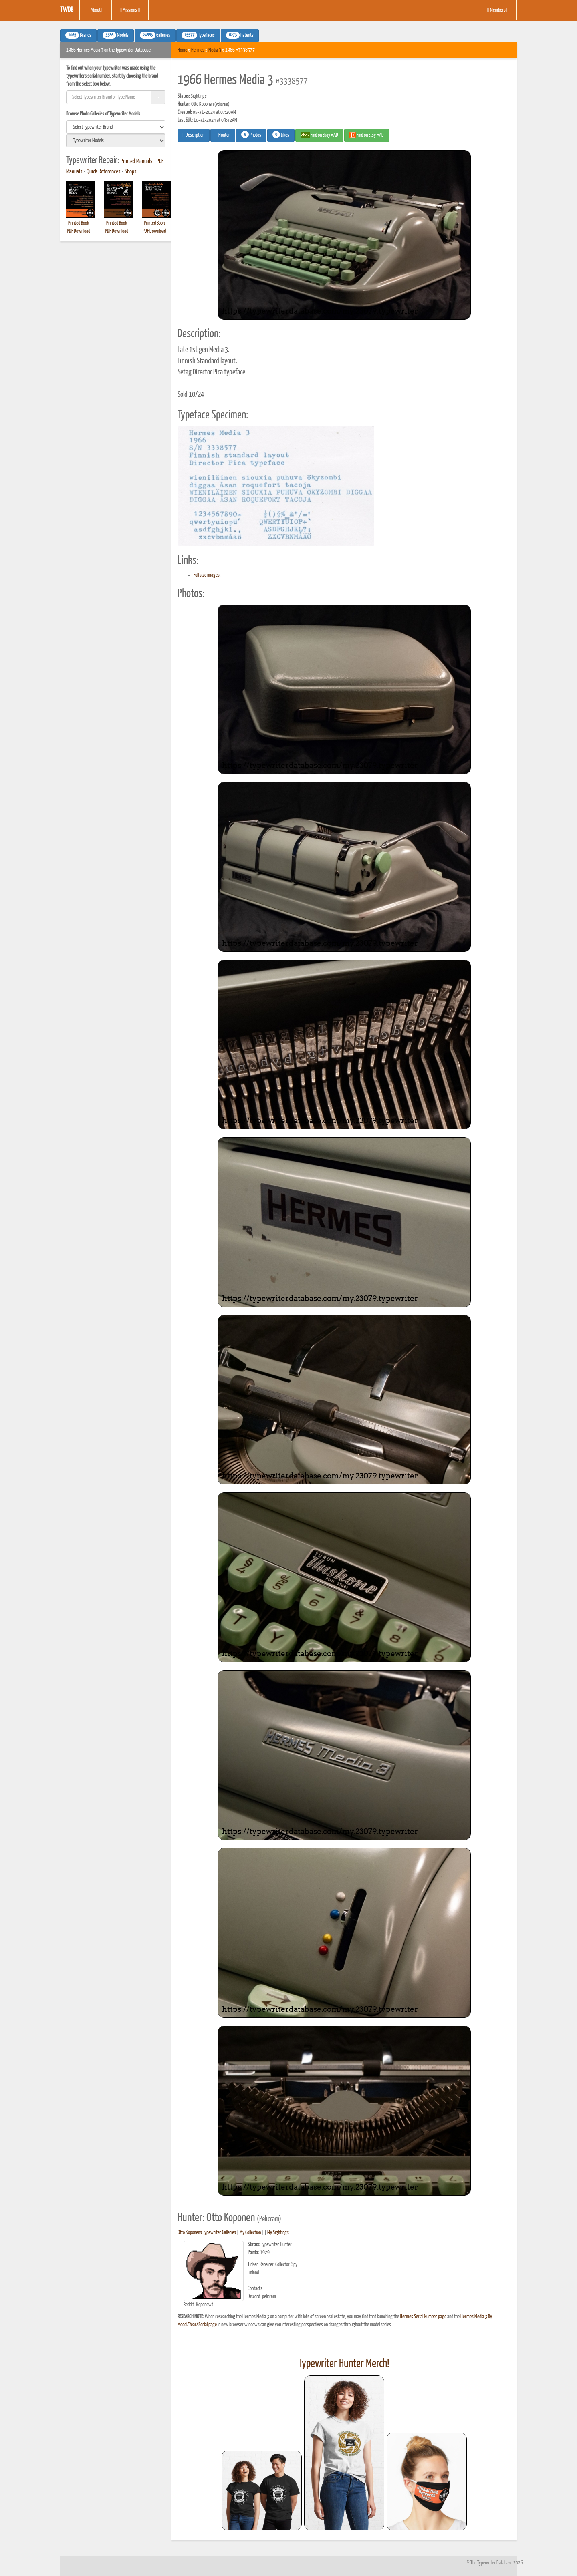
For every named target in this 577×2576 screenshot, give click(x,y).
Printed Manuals (137, 161)
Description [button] (193, 135)
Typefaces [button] (198, 35)
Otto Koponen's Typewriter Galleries (207, 2232)
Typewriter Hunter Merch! (344, 2363)
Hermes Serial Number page (423, 2316)
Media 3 (214, 50)
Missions (130, 10)
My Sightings (278, 2232)
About (95, 10)
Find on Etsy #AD (366, 135)
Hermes (197, 50)
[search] (115, 127)
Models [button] (116, 35)
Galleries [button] (155, 35)
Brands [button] (78, 35)
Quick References (104, 172)
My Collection (250, 2232)
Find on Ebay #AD (319, 135)
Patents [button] (240, 35)
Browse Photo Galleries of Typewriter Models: (103, 114)
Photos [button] (251, 134)
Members (497, 10)
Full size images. (207, 575)
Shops (131, 172)
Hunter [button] (223, 135)
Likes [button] (280, 134)
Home (182, 50)
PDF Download (78, 231)
